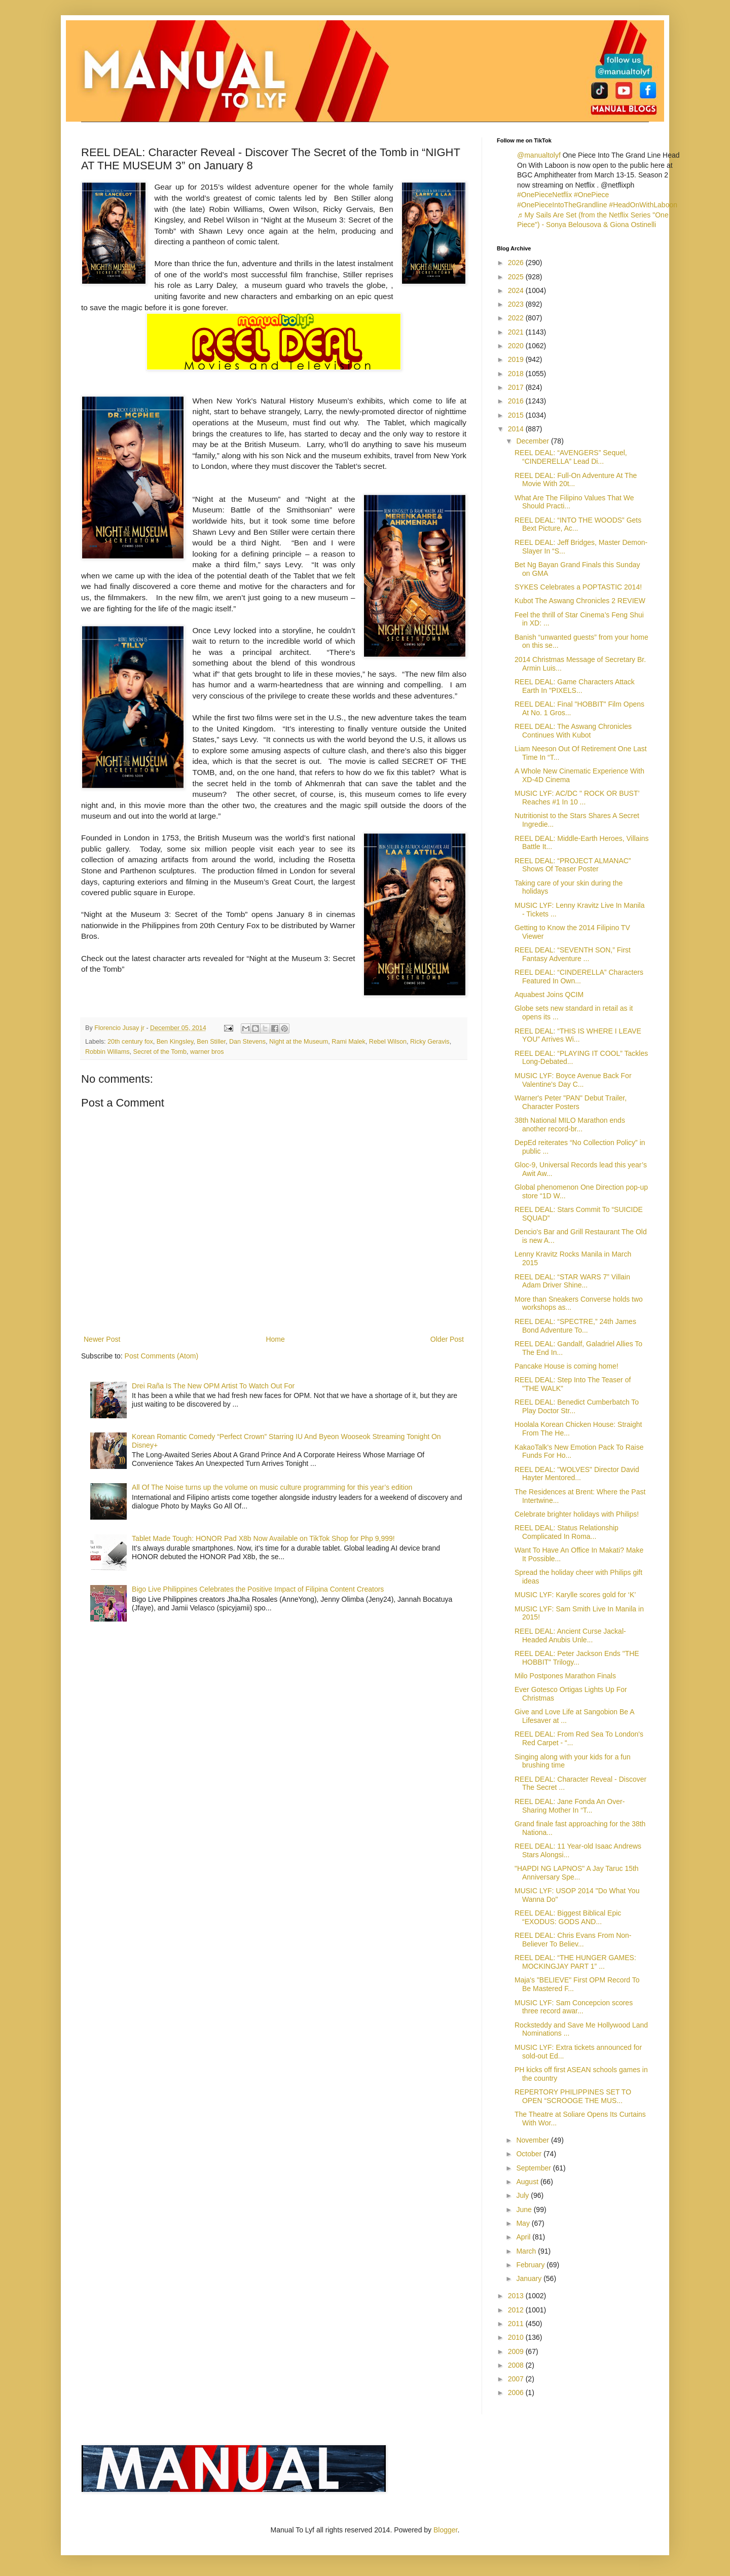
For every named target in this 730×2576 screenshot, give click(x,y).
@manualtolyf (539, 155)
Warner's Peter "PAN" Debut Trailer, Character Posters (571, 1102)
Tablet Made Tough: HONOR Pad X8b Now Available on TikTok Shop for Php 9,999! (263, 1538)
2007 (517, 2379)
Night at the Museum (298, 1041)
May (523, 2223)
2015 (517, 415)
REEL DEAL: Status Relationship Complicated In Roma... (566, 1532)
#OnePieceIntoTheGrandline (562, 205)
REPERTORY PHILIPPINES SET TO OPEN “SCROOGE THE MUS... (573, 2096)
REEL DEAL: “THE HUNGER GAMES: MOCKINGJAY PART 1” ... (575, 1962)
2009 (517, 2351)
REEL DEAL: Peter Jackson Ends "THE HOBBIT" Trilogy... (577, 1657)
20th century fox (130, 1041)
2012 (517, 2310)
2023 (517, 304)
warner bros (207, 1051)
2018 (517, 374)
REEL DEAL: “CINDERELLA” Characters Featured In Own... (579, 976)
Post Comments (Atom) (161, 1356)
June (524, 2209)
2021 (517, 332)
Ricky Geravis (430, 1041)
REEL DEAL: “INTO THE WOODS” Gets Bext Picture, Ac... (578, 524)
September (534, 2168)
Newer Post (102, 1339)
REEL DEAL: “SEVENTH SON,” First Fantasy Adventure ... (573, 954)
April (524, 2237)
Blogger (445, 2530)
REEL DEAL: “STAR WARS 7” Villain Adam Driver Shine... (572, 1281)
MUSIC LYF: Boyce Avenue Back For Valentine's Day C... (573, 1080)
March (527, 2251)
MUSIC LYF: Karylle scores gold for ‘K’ (575, 1595)
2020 (517, 346)
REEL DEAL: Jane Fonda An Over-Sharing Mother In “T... (570, 1805)
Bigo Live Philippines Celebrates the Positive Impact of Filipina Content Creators (258, 1589)
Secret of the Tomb (159, 1051)
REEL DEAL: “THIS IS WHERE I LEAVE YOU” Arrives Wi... (578, 1035)
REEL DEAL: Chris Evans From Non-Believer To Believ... (573, 1939)
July (523, 2195)
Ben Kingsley (175, 1041)
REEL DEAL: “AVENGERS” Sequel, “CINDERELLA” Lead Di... (571, 457)
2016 (517, 401)
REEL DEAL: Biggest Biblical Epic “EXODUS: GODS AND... (568, 1917)
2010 (517, 2337)
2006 (517, 2392)
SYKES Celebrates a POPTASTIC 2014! (578, 587)
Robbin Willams (107, 1051)
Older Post (447, 1339)
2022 (517, 318)
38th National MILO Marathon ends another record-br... (570, 1124)
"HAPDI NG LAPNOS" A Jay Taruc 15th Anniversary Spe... (577, 1872)
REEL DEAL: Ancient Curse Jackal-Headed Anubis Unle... (570, 1635)
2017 (517, 387)
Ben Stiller (211, 1041)
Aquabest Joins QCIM (549, 994)
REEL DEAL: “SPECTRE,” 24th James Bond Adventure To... (575, 1325)
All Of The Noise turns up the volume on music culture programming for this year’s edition (272, 1487)
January (529, 2278)
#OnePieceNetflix (544, 195)
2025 (517, 277)
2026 (517, 263)
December (533, 441)
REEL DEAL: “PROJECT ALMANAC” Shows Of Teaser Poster (573, 865)
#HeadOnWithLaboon (643, 205)
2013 (517, 2296)
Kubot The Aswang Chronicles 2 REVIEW (580, 601)
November (533, 2140)
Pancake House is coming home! (566, 1366)
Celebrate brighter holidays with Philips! (577, 1514)
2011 (517, 2324)
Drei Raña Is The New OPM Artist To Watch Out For (213, 1386)
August (528, 2182)
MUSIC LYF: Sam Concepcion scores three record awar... (574, 2007)
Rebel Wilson (388, 1041)
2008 (517, 2365)
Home (275, 1339)
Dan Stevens (247, 1041)
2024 (517, 290)
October (529, 2154)
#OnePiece (591, 195)
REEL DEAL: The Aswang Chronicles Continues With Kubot (573, 730)
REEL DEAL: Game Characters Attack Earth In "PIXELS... (575, 686)
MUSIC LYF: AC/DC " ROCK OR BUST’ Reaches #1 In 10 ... (577, 797)
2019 (517, 359)
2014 (517, 429)
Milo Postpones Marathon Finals (565, 1676)
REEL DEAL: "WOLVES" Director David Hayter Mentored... (577, 1473)
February (531, 2265)
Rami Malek (348, 1041)
